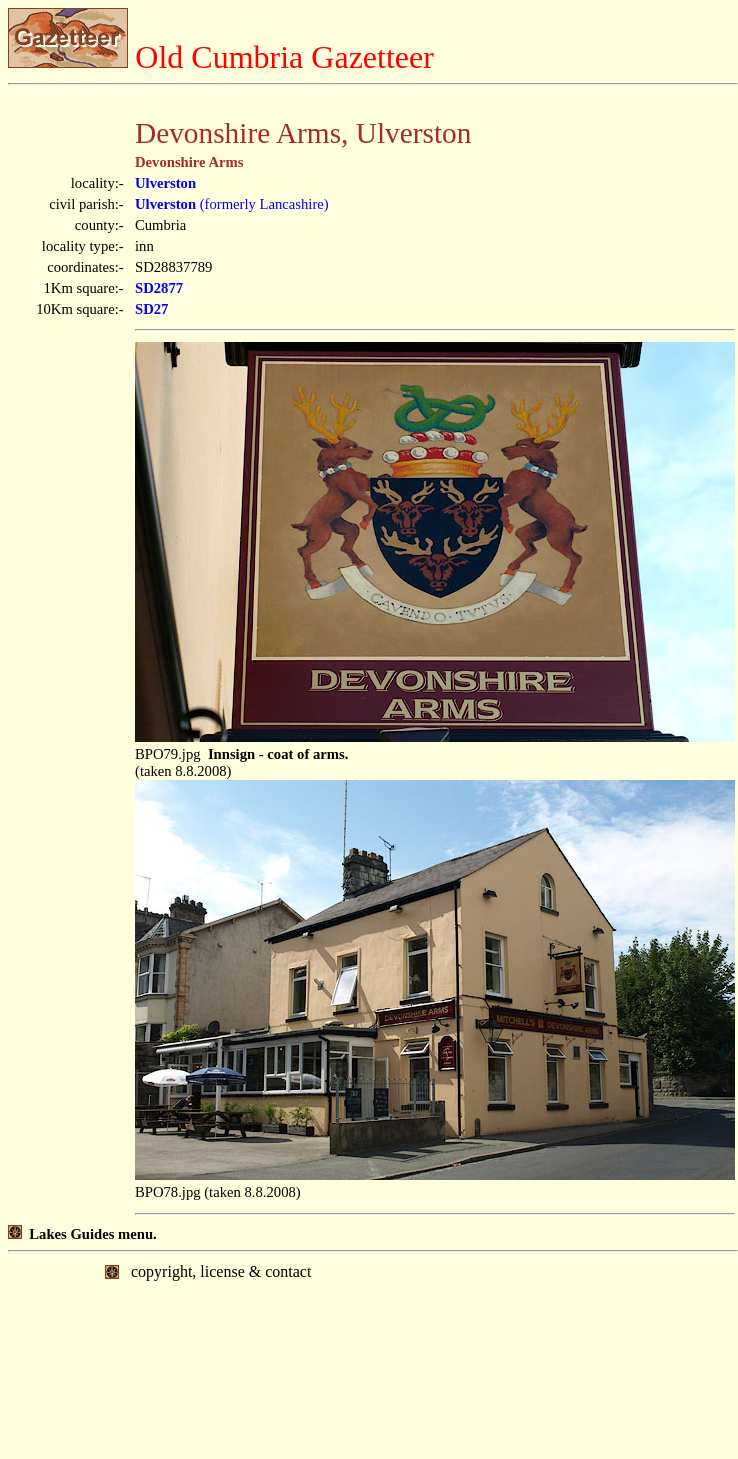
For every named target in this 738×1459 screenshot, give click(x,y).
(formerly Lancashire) (232, 204)
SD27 (151, 309)
